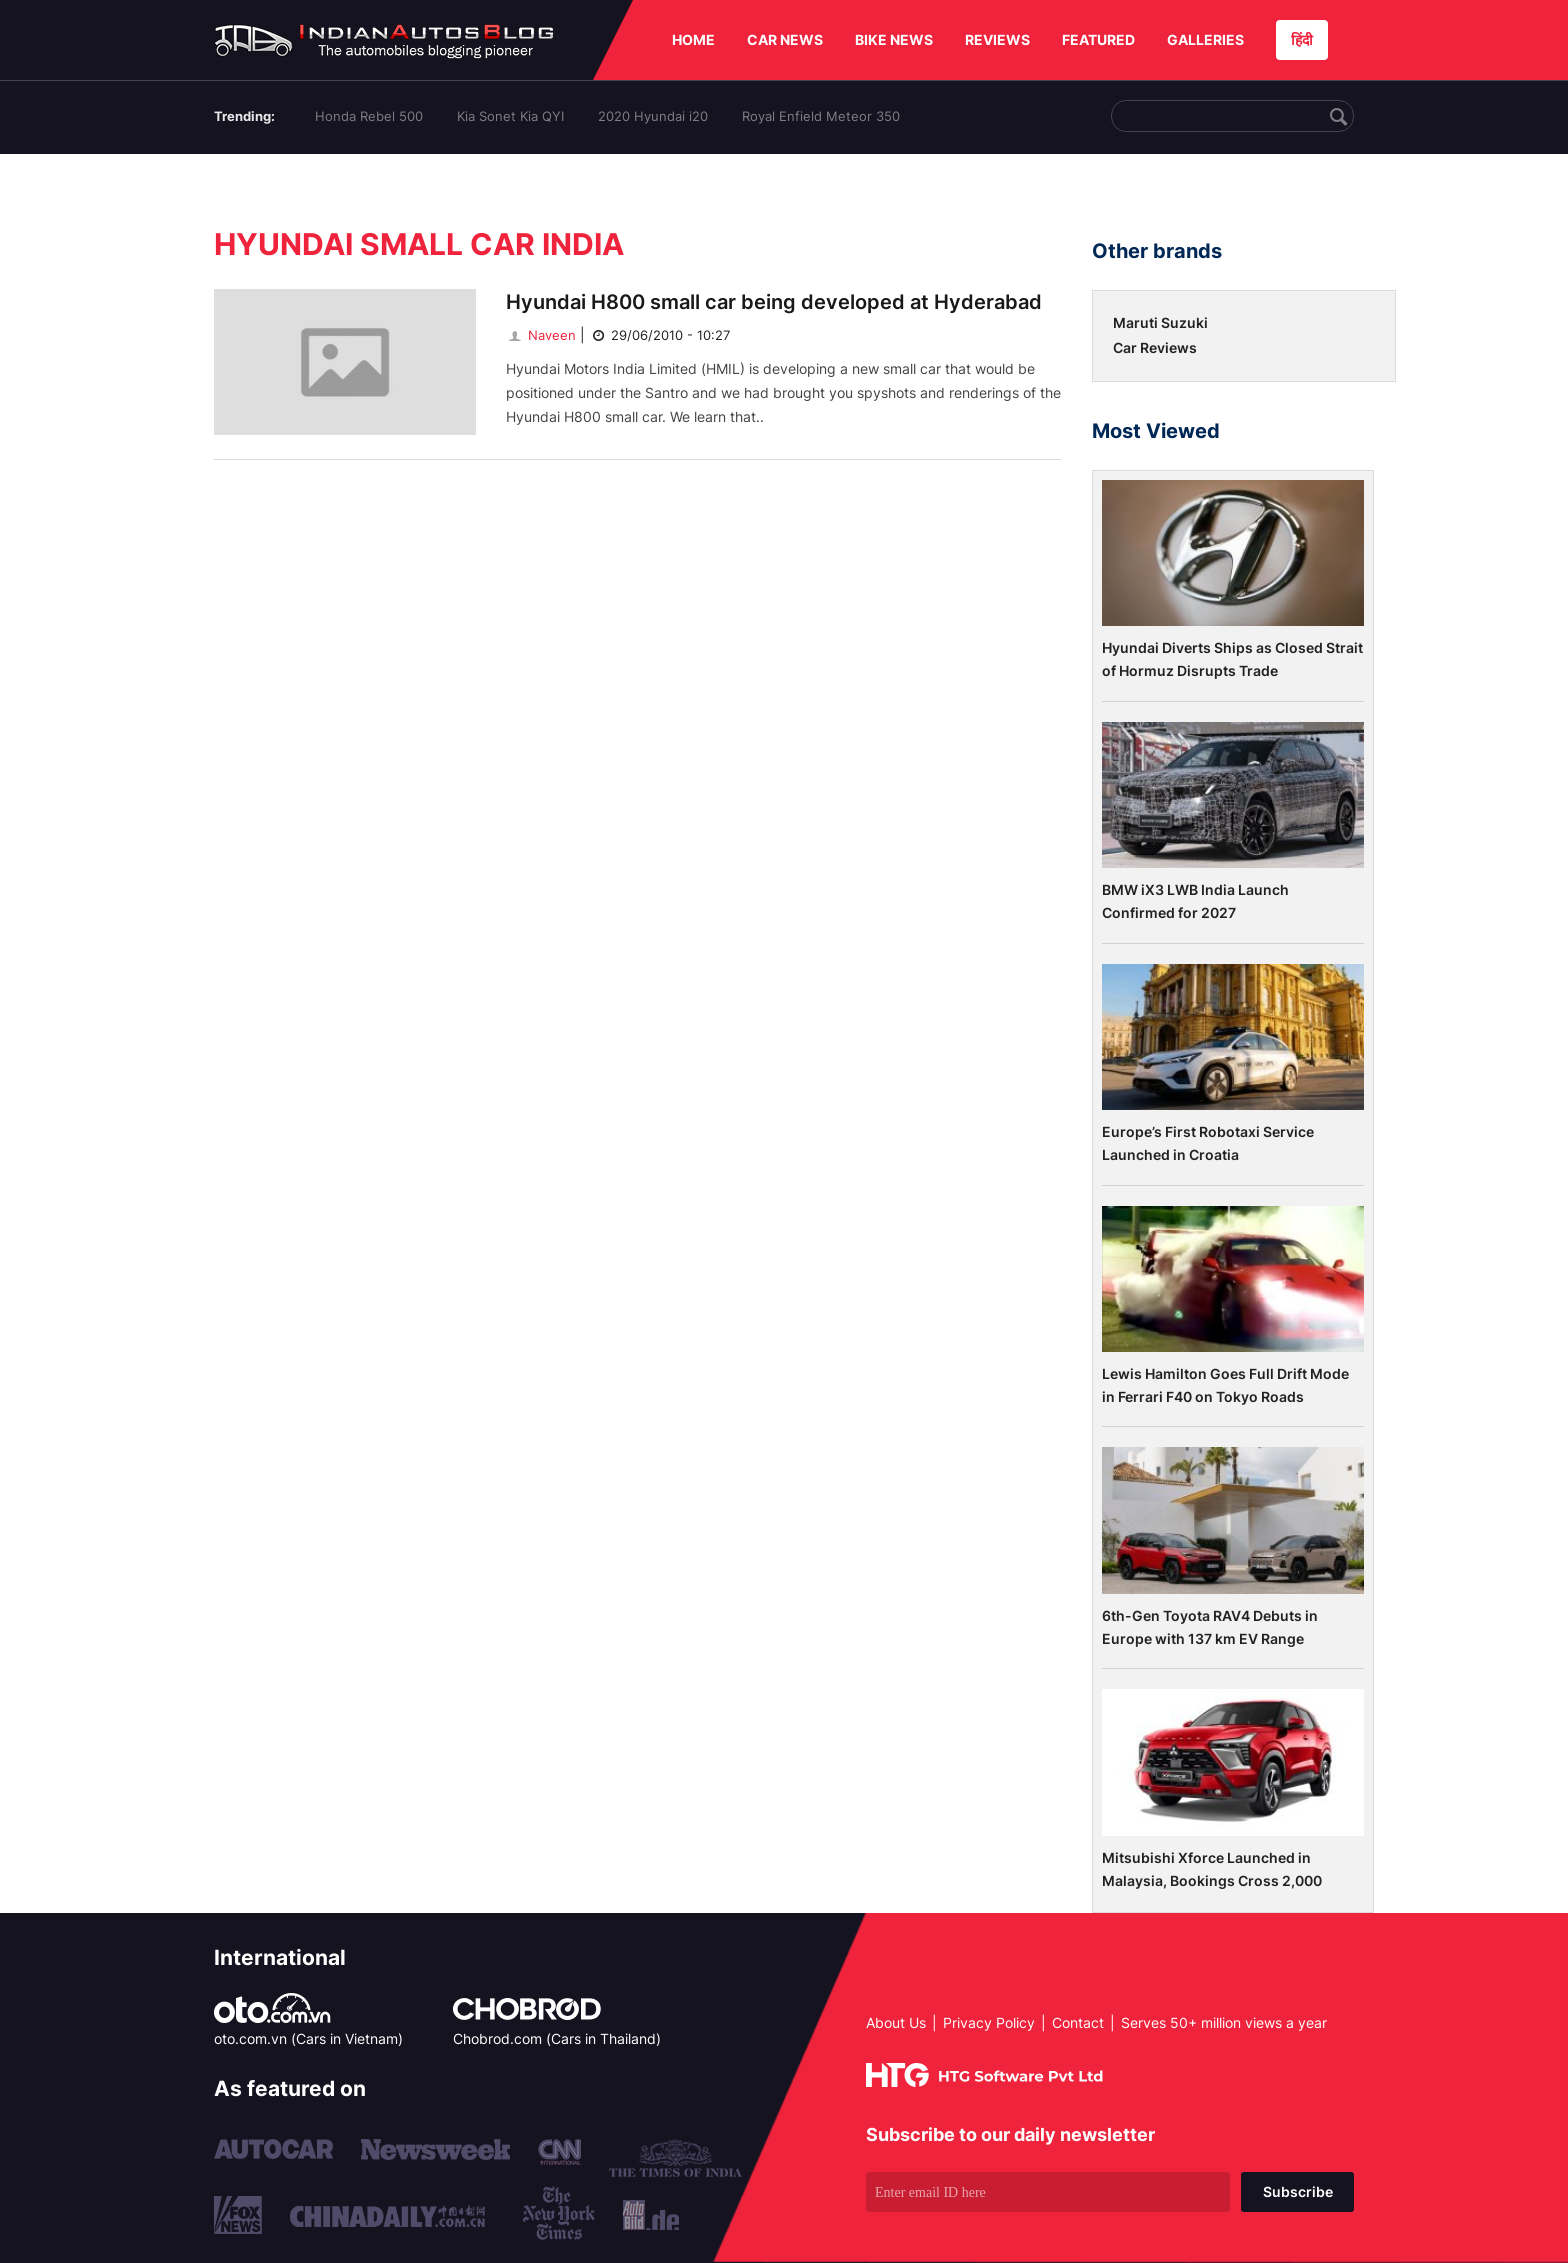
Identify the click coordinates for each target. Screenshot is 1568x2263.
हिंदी (1302, 39)
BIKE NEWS (894, 39)
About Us (896, 2022)
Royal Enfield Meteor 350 (821, 116)
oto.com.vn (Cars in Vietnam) (308, 2038)
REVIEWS (997, 39)
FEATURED (1098, 39)
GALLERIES (1205, 39)
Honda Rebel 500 (369, 116)
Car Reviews (1155, 347)
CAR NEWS (785, 39)
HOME (693, 39)
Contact (1078, 2022)
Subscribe (1298, 2191)
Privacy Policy (989, 2022)
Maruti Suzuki (1160, 322)
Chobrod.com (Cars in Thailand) (557, 2038)
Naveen (541, 335)
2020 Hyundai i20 (653, 116)
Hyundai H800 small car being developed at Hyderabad (774, 302)
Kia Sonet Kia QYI (510, 116)
